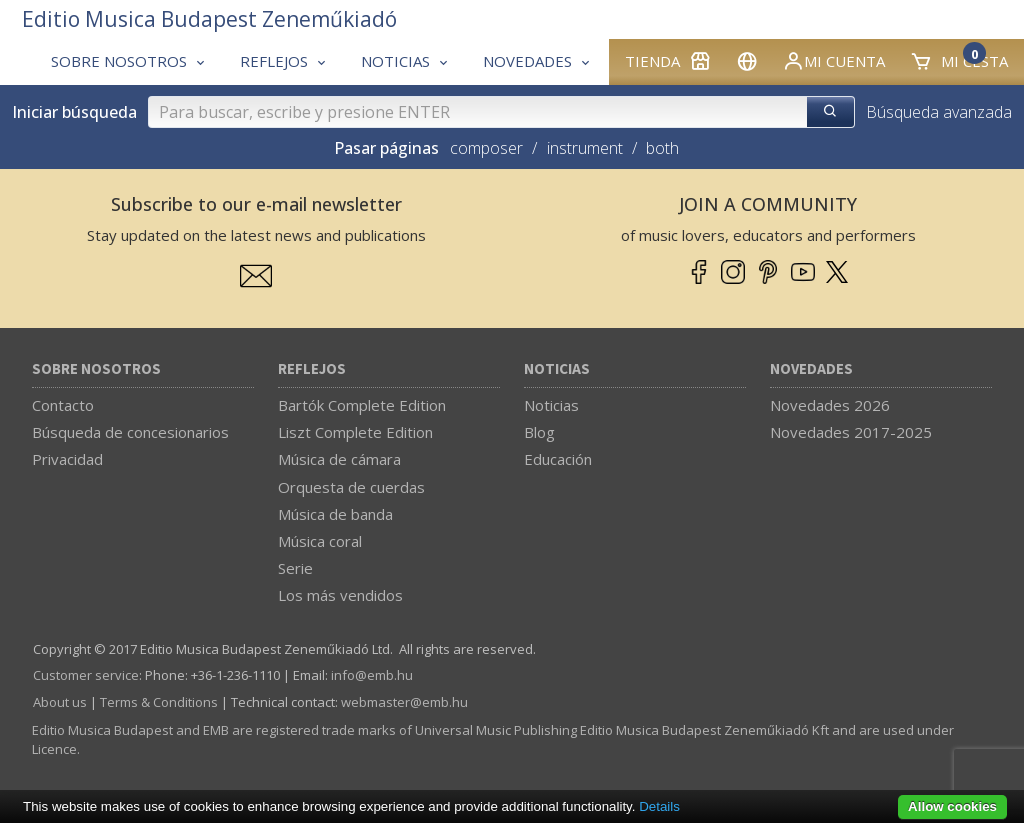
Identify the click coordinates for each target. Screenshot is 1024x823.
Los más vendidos (340, 595)
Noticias (557, 369)
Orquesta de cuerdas (351, 487)
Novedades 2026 (830, 405)
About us (60, 702)
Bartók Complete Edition (362, 405)
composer (486, 148)
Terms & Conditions (159, 702)
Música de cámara (339, 459)
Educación (558, 459)
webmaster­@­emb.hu (404, 702)
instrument (585, 148)
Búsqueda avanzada (939, 112)
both (662, 148)
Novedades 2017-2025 (851, 432)
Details (659, 806)
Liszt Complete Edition (355, 432)
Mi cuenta (833, 61)
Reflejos (312, 369)
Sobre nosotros (96, 369)
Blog (539, 432)
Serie (295, 568)
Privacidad (67, 459)
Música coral (320, 541)
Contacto (63, 405)
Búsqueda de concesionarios (130, 432)
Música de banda (335, 514)
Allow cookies (952, 806)
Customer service (86, 675)
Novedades (811, 369)
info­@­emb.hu (372, 675)
